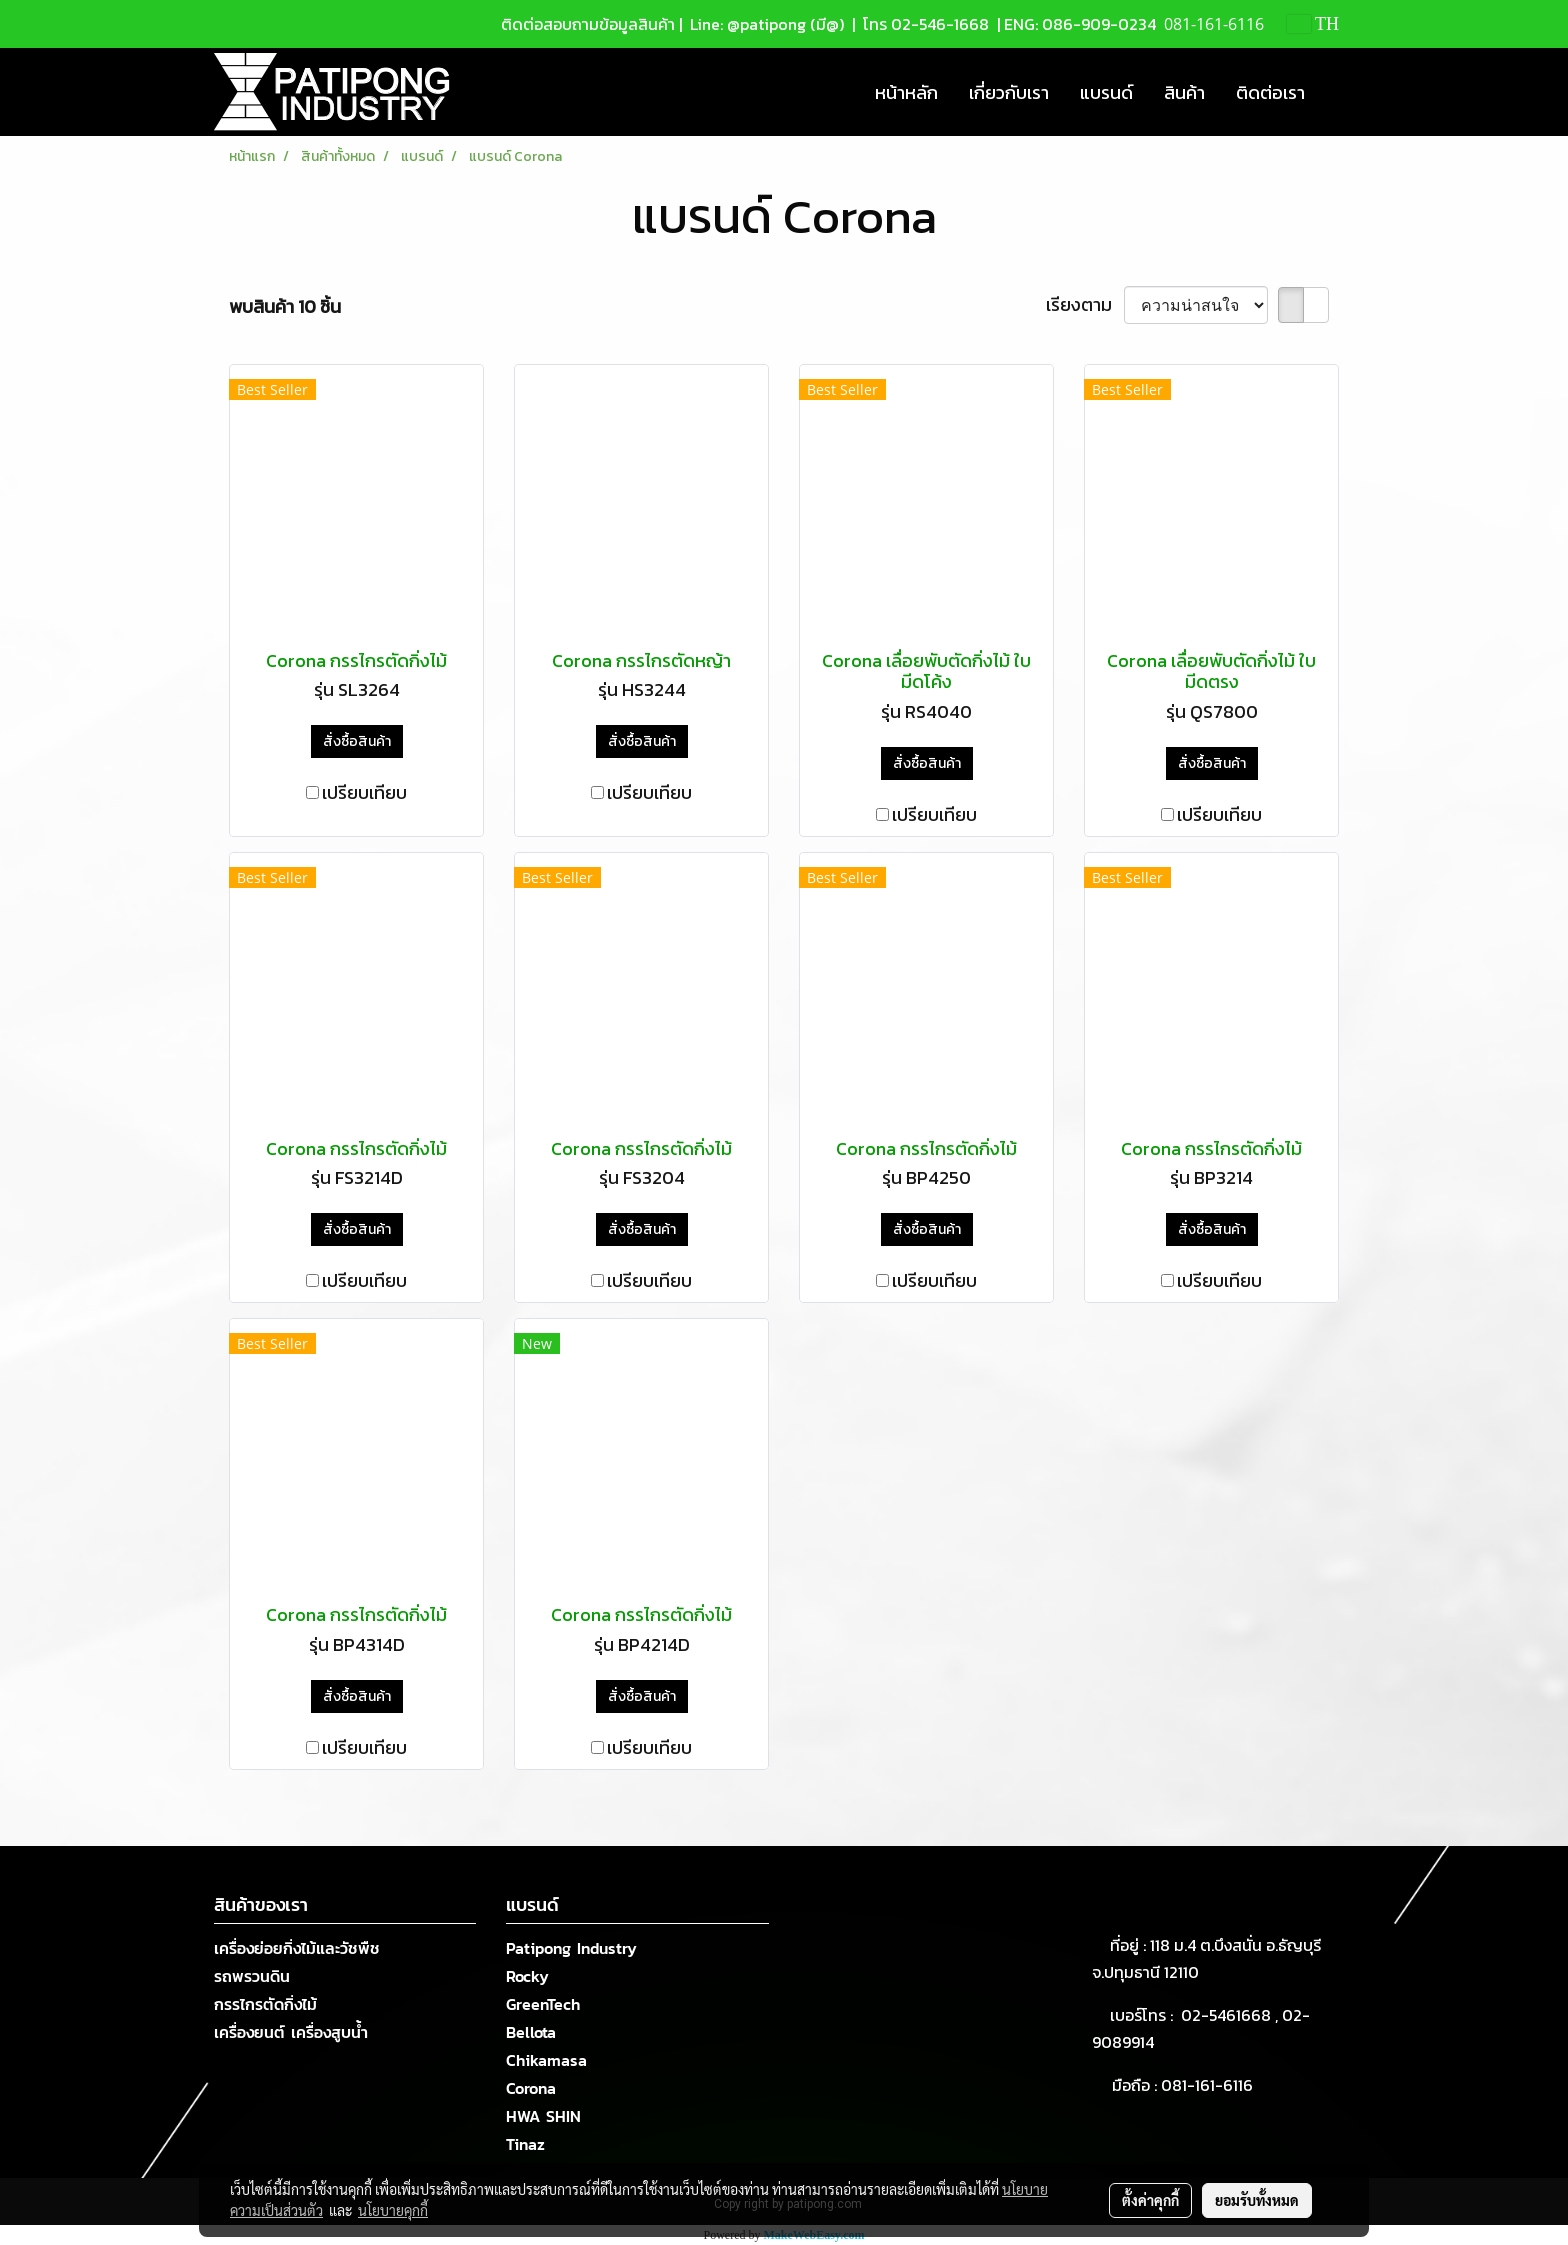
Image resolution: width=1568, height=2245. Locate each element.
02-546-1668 (940, 24)
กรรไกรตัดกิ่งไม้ (265, 2004)
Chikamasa (546, 2060)
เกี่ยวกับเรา (1009, 92)
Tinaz (525, 2144)
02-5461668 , (1231, 2015)
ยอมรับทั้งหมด (1257, 2200)
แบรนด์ (1106, 92)
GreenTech (543, 2004)
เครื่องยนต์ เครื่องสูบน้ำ (291, 2032)
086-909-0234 (1099, 24)
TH (1313, 24)
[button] (1338, 92)
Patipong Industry (571, 1948)
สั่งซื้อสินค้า (357, 741)
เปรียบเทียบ (364, 792)
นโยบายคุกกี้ (393, 2210)
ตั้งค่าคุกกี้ (1150, 2200)
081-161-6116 (1211, 2085)
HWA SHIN (543, 2116)
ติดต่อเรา (1270, 92)
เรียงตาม (1085, 304)
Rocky (527, 1976)
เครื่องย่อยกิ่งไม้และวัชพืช (297, 1948)
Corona (531, 2088)
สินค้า (1184, 92)
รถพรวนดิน (252, 1976)
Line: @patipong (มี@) (765, 24)
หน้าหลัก (906, 92)
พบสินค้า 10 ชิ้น (285, 306)
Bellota (531, 2032)
